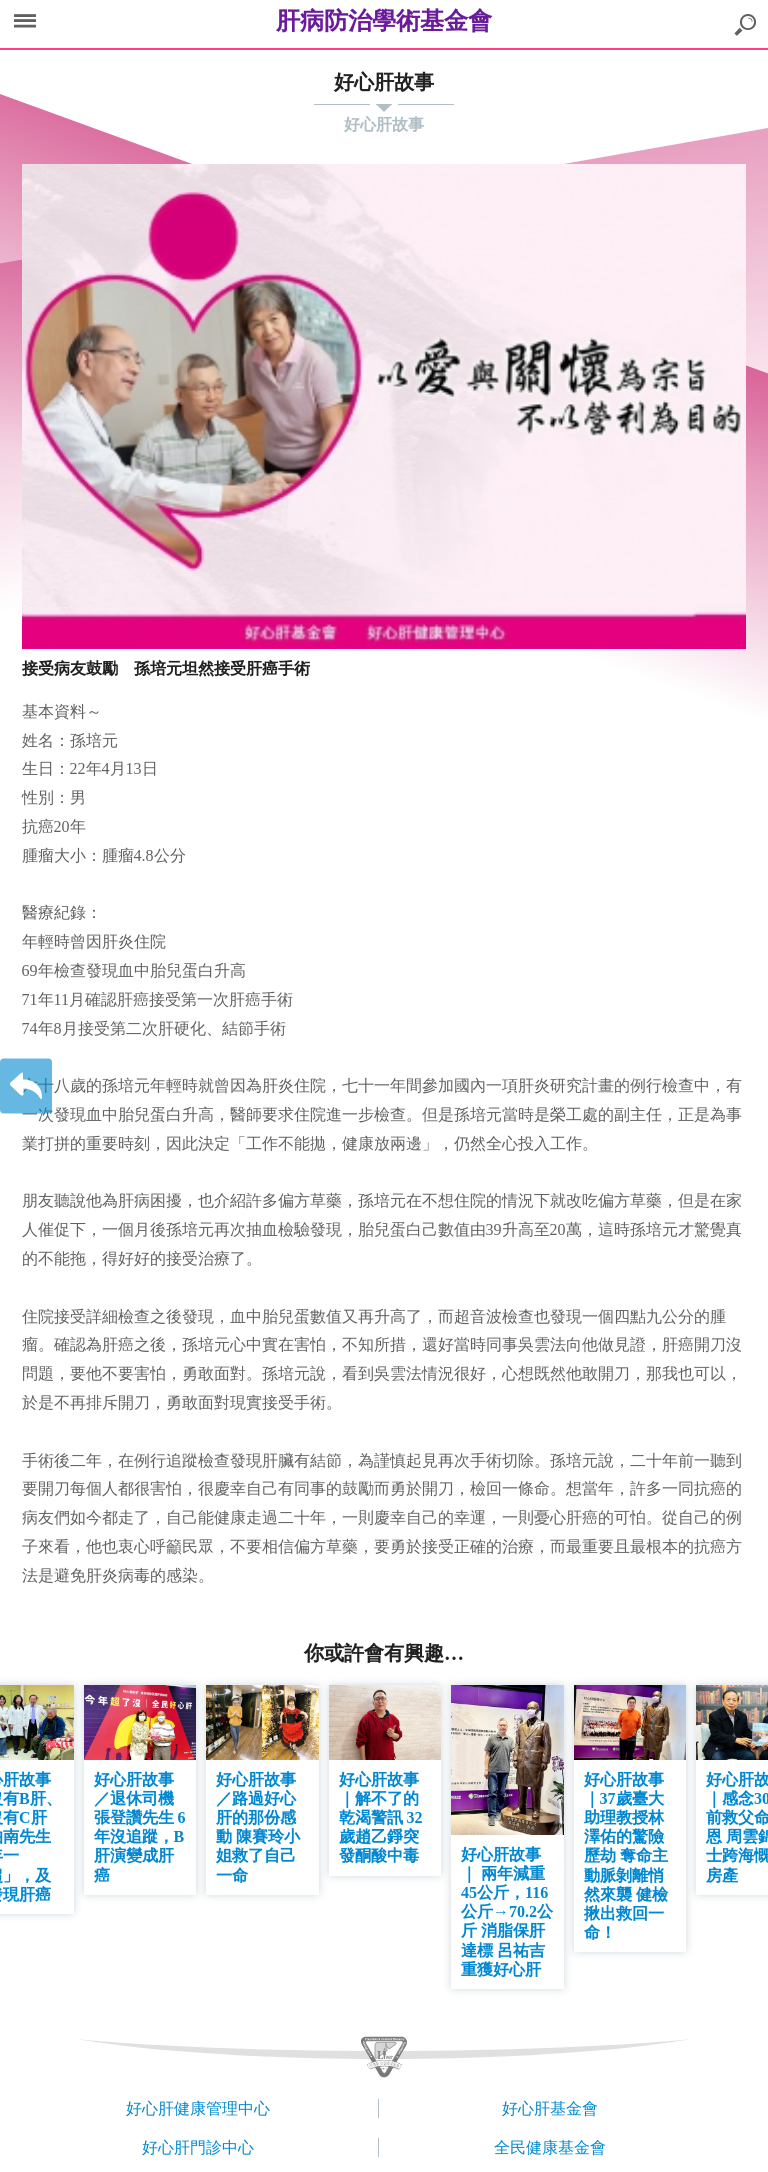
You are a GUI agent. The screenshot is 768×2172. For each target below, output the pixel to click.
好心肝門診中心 (198, 2147)
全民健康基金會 (550, 2147)
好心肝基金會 (550, 2108)
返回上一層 (26, 1086)
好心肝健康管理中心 (198, 2108)
